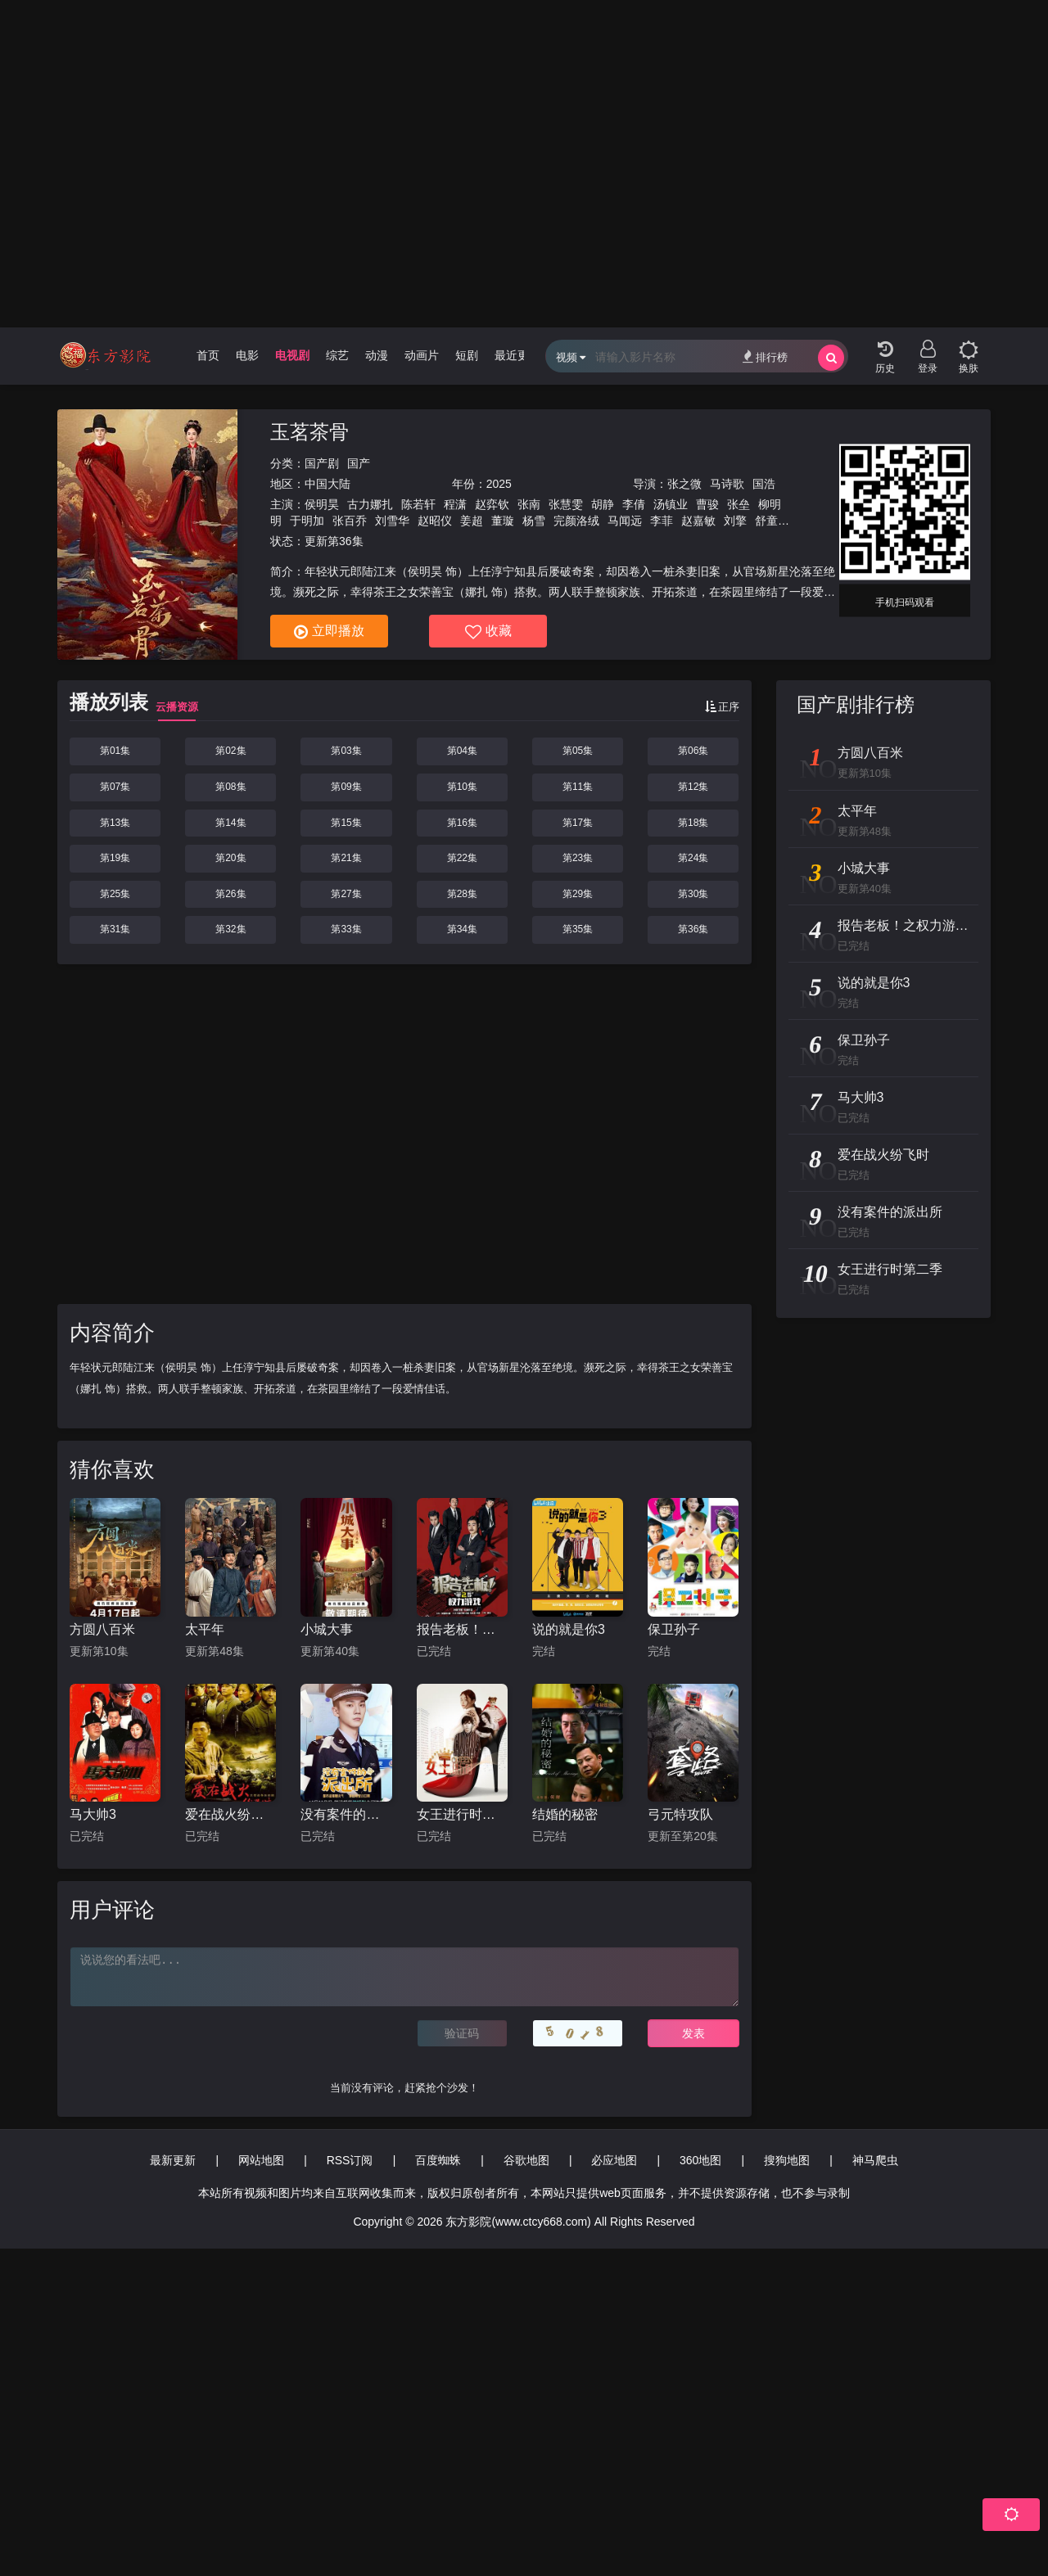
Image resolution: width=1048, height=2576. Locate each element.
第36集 (693, 929)
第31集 (115, 929)
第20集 (230, 858)
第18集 (693, 822)
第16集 (462, 822)
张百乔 (349, 520)
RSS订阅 (350, 2160)
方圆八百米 (102, 1629)
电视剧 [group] (292, 355)
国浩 (763, 483)
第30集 (693, 894)
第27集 (346, 894)
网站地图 (261, 2160)
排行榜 (765, 356)
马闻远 (625, 520)
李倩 (633, 504)
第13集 (115, 822)
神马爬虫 (875, 2160)
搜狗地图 (787, 2160)
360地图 (700, 2160)
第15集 (346, 822)
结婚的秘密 (565, 1814)
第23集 (577, 858)
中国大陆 (327, 483)
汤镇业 (670, 504)
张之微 (684, 483)
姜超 (471, 520)
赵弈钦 (492, 504)
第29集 (577, 894)
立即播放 (329, 632)
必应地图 (614, 2160)
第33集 (346, 929)
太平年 (204, 1629)
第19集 (115, 858)
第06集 (693, 750)
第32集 (230, 929)
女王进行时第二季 (462, 1814)
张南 (528, 504)
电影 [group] (247, 355)
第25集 (115, 894)
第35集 (577, 929)
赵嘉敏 (698, 520)
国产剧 (322, 463)
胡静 (602, 504)
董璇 (502, 520)
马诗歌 (727, 483)
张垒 (738, 504)
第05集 (577, 750)
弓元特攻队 (680, 1814)
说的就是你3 (568, 1629)
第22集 (462, 858)
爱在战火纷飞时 (230, 1814)
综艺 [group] (337, 355)
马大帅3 (93, 1814)
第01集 (115, 750)
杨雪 (533, 520)
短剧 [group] (466, 355)
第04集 (462, 750)
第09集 (346, 786)
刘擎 (735, 520)
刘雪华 (392, 520)
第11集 (577, 786)
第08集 (230, 786)
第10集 (462, 786)
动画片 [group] (421, 355)
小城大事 (326, 1629)
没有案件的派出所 (345, 1814)
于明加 (307, 520)
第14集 (230, 822)
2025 (499, 483)
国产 (358, 463)
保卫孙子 (674, 1629)
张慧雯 (566, 504)
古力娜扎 (370, 504)
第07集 (115, 786)
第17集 (577, 822)
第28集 (462, 894)
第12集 (693, 786)
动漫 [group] (376, 355)
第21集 (346, 858)
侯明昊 (322, 504)
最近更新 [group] (517, 355)
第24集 (693, 858)
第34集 (462, 929)
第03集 (346, 750)
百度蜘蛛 (438, 2160)
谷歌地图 (526, 2160)
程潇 (455, 504)
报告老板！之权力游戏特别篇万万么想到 (462, 1629)
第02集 (230, 750)
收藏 (488, 632)
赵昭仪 (435, 520)
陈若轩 (418, 504)
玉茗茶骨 (309, 432)
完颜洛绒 (576, 520)
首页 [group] (207, 355)
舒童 (766, 520)
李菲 (661, 520)
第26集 (230, 894)
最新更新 (173, 2160)
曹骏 (707, 504)
